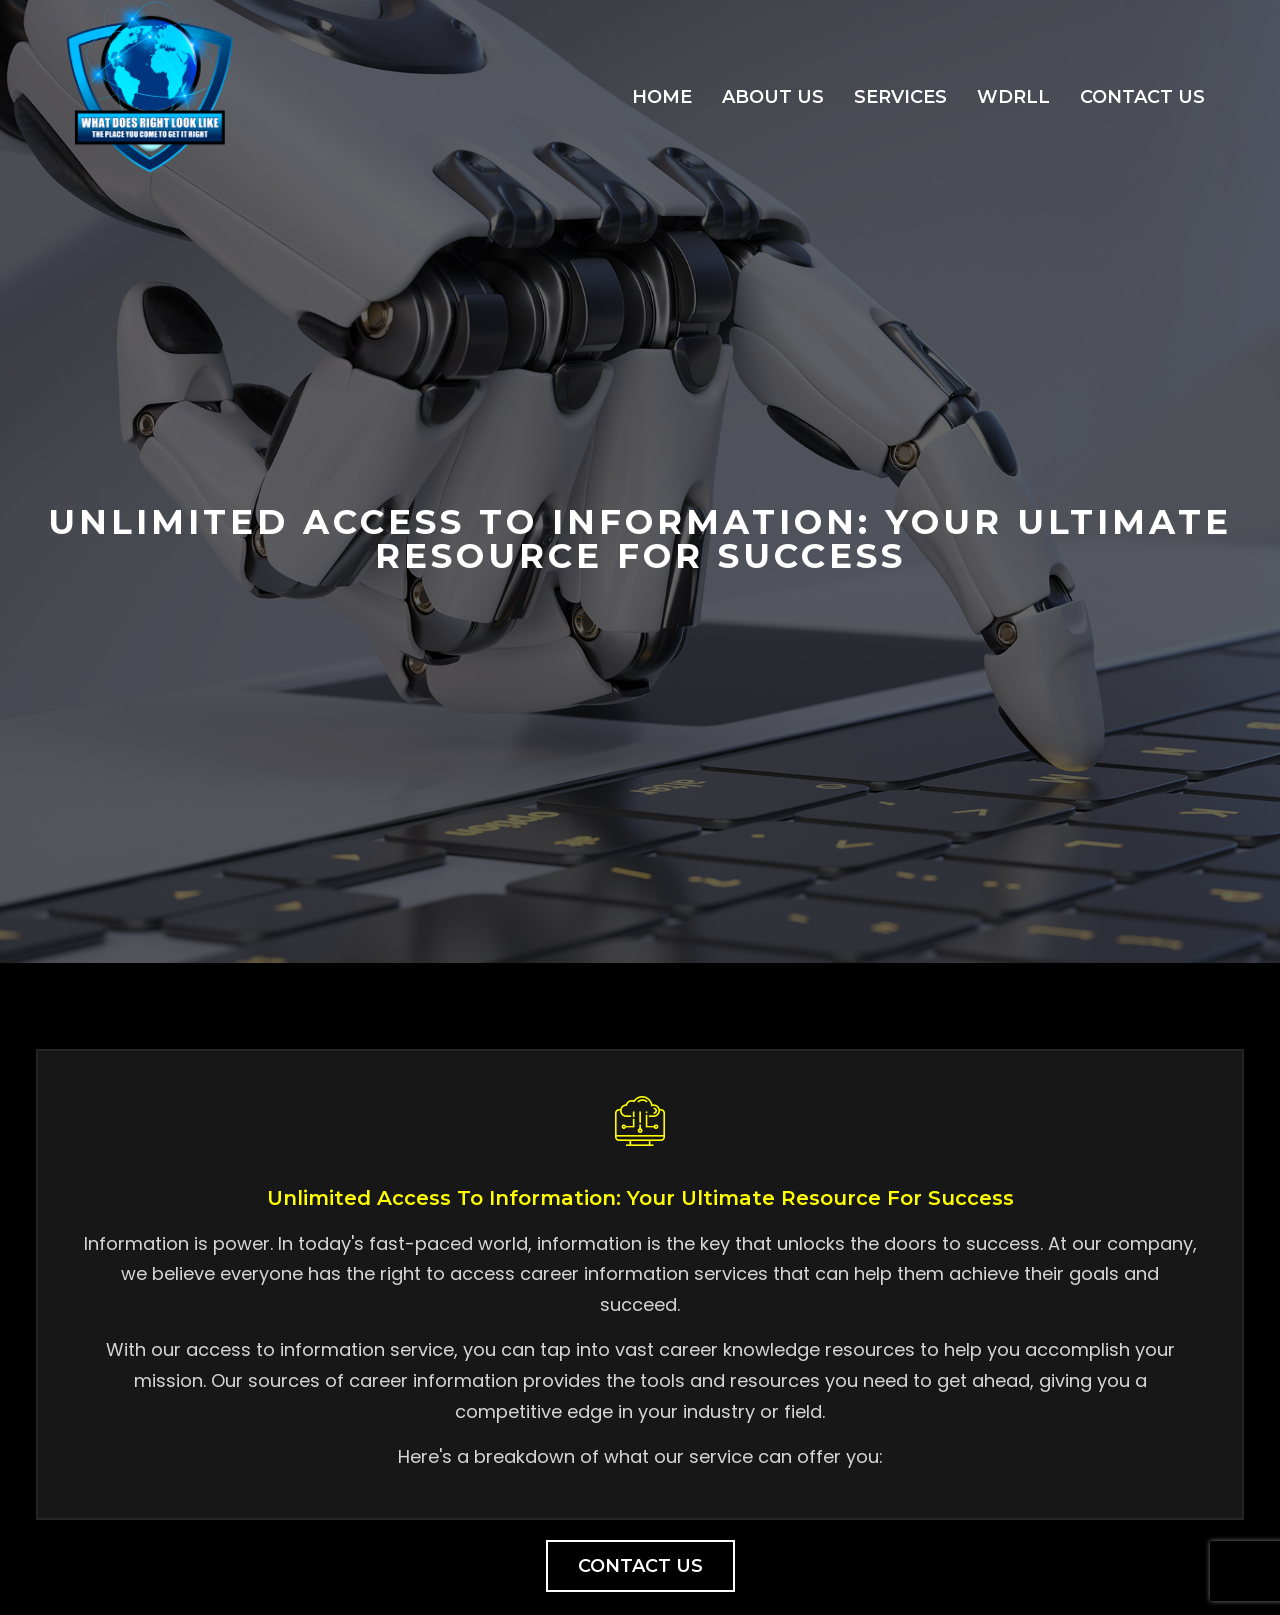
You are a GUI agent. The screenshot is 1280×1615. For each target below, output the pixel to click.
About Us (773, 97)
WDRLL (1013, 97)
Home (662, 97)
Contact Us (1142, 97)
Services (900, 97)
